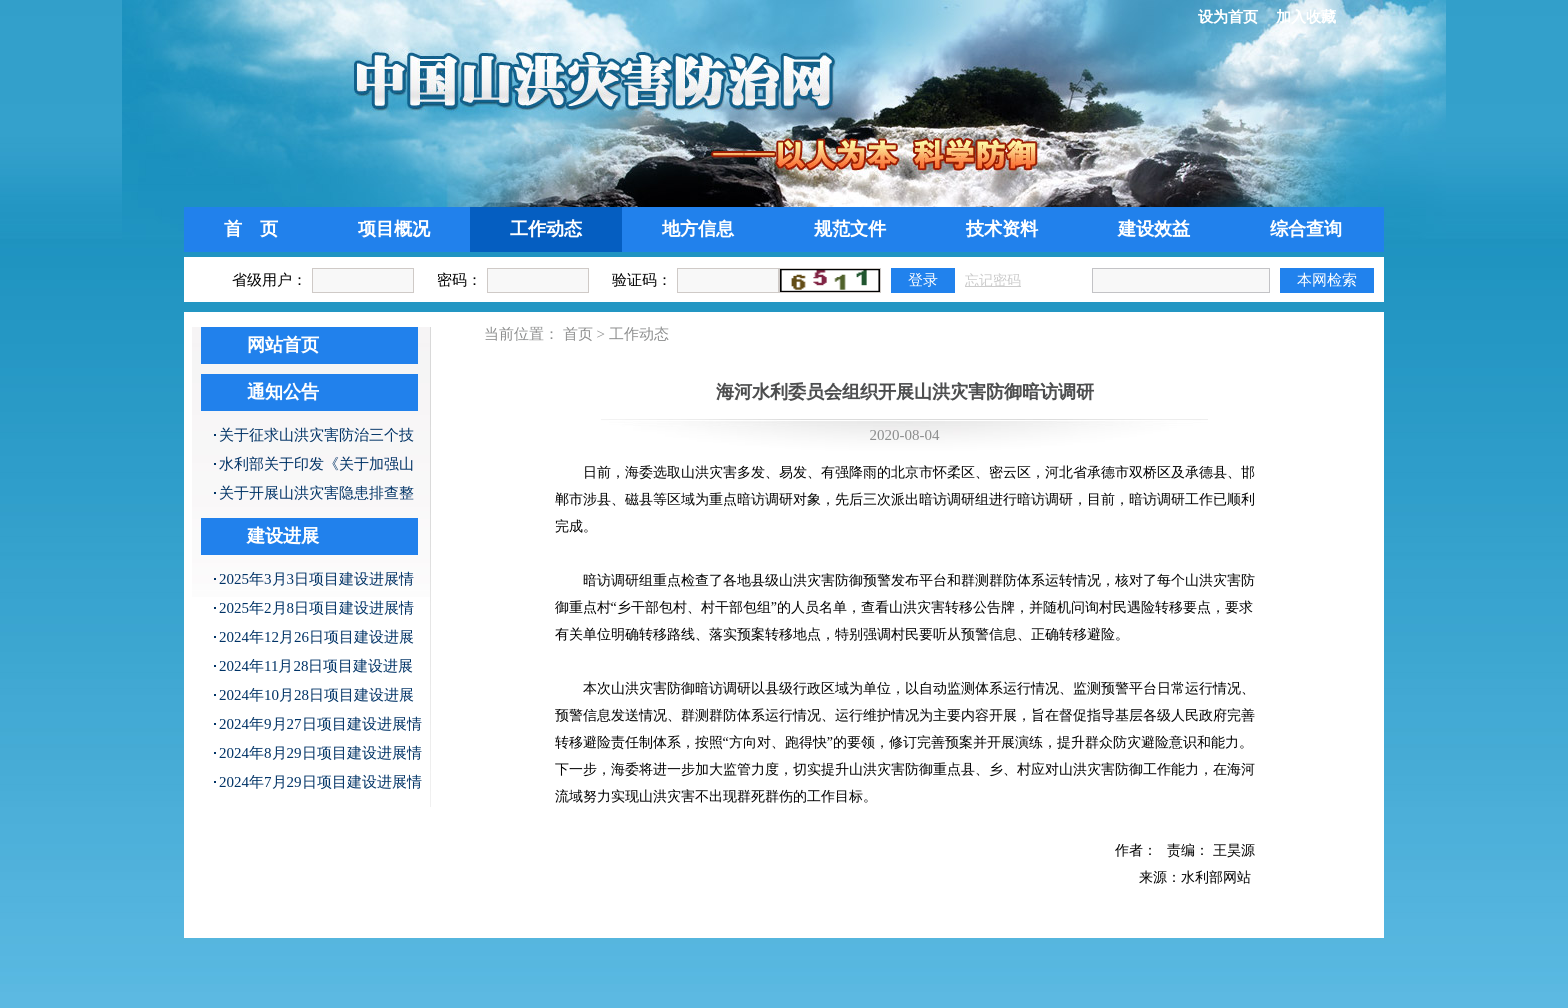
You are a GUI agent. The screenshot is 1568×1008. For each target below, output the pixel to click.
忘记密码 (993, 280)
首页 (578, 334)
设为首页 (1228, 17)
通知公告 (283, 392)
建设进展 (283, 536)
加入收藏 (1306, 17)
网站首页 (283, 345)
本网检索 (1327, 279)
